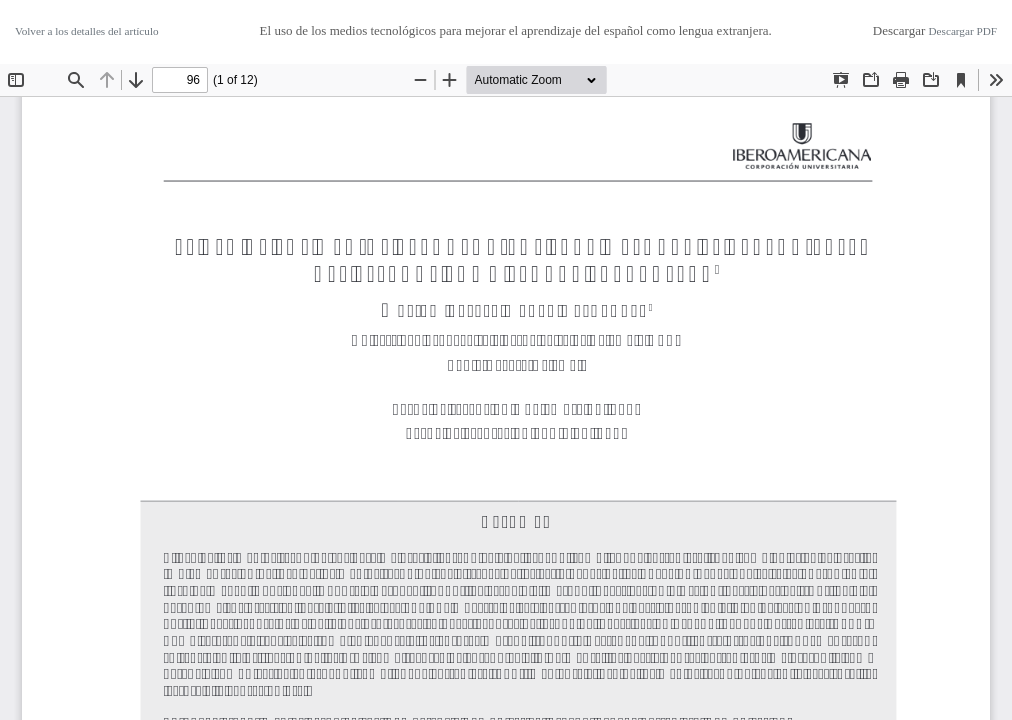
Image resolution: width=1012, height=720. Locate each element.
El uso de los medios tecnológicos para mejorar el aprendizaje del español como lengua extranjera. (516, 30)
